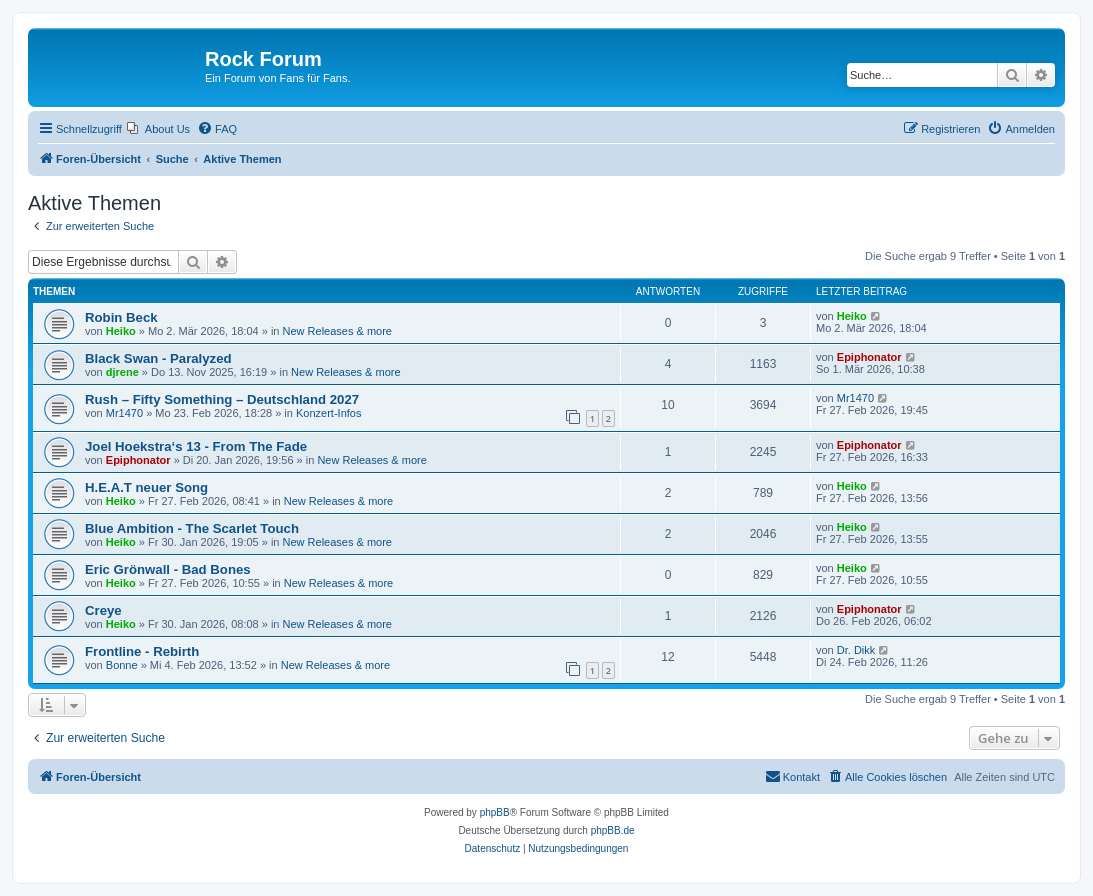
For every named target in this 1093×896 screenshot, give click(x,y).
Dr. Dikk (856, 650)
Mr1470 (124, 413)
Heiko (121, 331)
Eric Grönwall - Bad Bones (168, 569)
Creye (103, 610)
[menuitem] (158, 129)
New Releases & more (337, 331)
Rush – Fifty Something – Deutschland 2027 (222, 399)
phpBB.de (613, 830)
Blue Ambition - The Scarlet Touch (192, 528)
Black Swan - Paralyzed (158, 358)
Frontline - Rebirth (142, 651)
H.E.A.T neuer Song (146, 487)
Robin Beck (121, 317)
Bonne (122, 665)
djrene (122, 372)
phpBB (495, 812)
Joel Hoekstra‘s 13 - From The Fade (196, 446)
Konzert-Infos (328, 413)
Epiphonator (869, 357)
